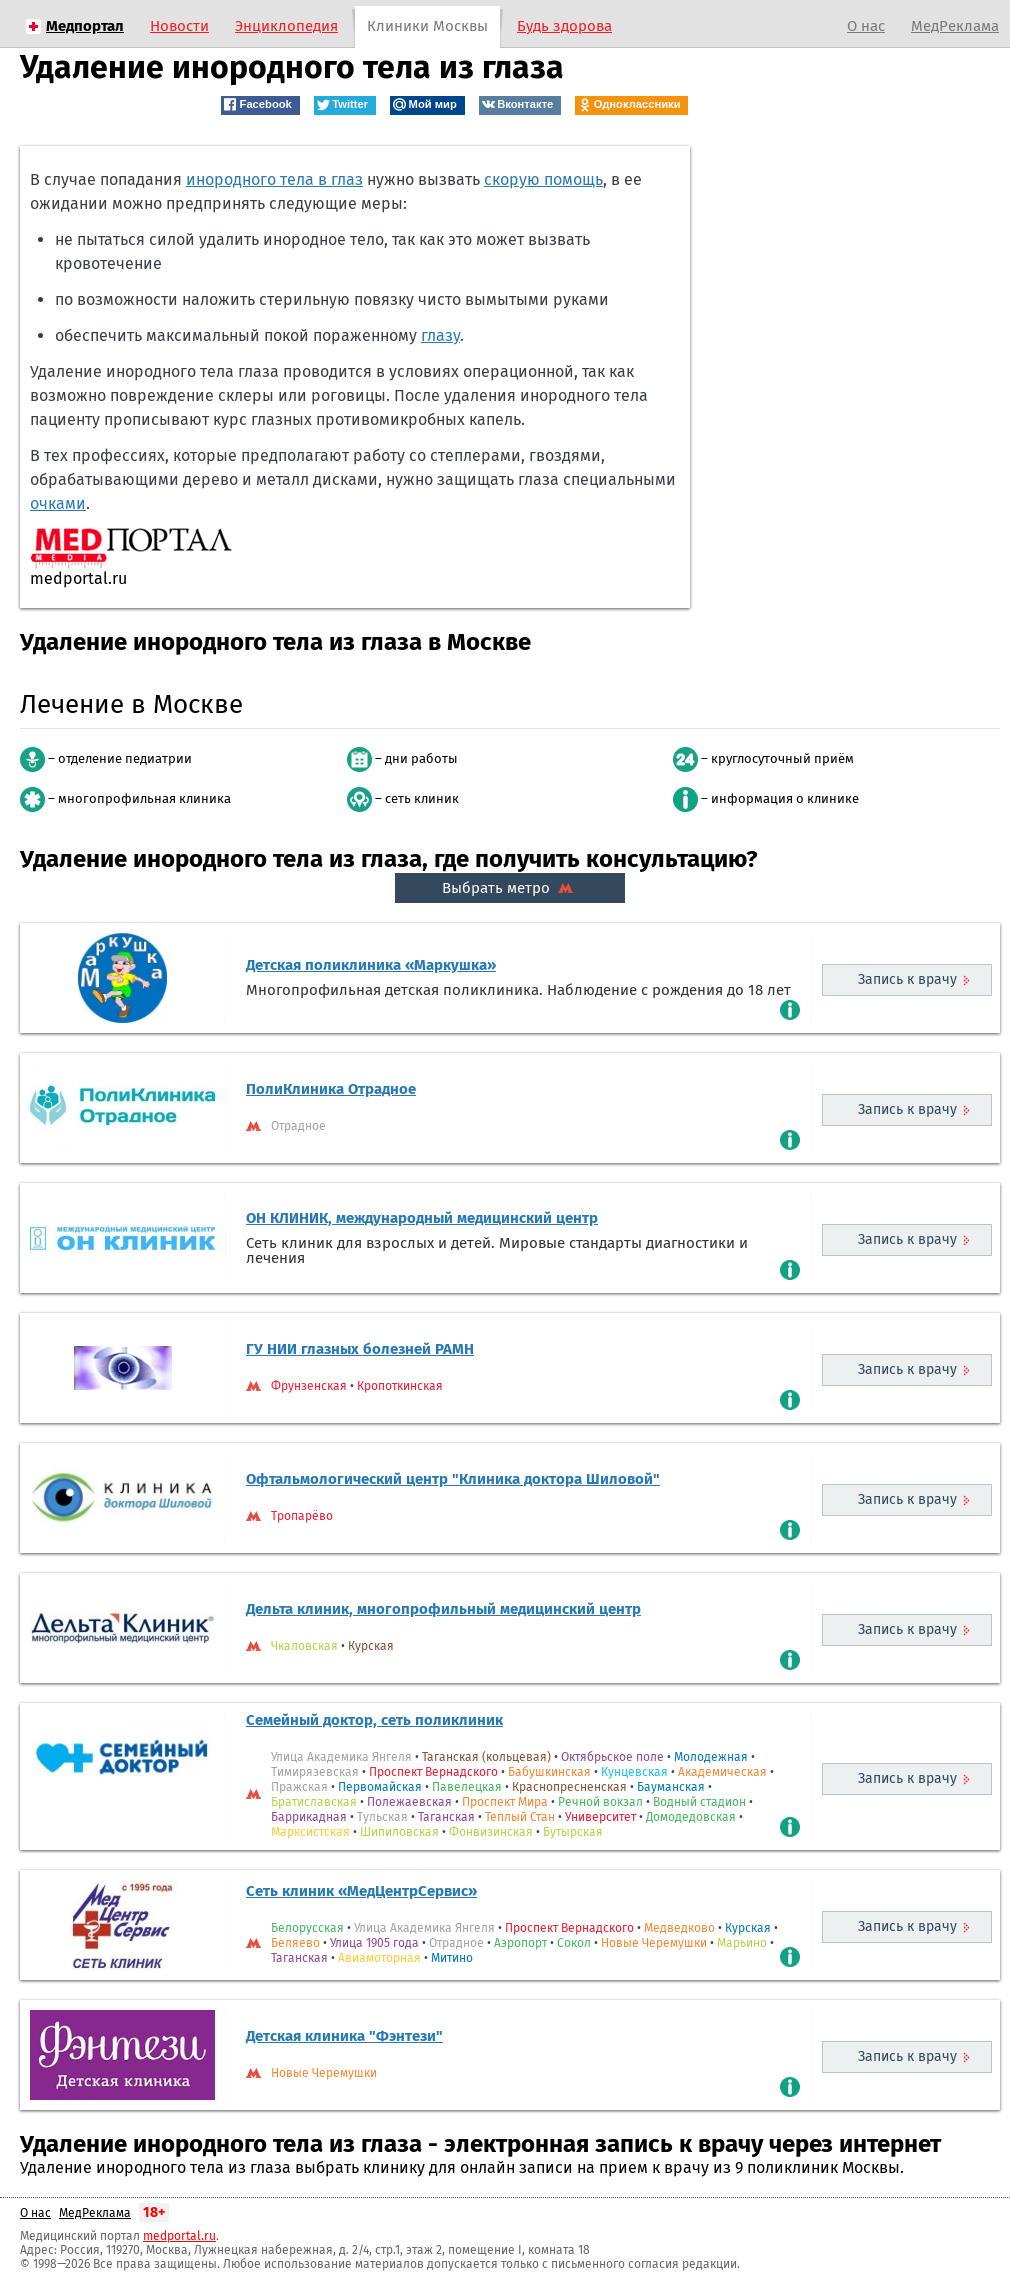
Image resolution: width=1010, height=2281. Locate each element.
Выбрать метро (510, 888)
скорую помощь (543, 179)
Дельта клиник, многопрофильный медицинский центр (443, 1609)
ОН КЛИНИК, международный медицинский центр (422, 1218)
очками (58, 503)
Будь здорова (564, 26)
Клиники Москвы (427, 26)
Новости (179, 26)
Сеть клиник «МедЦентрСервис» (361, 1891)
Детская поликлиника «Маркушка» (371, 965)
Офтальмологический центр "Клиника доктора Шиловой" (453, 1479)
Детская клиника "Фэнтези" (344, 2036)
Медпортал (85, 26)
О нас (866, 26)
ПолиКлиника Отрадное (331, 1089)
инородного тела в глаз (274, 179)
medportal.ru (179, 2236)
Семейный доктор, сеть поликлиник (374, 1720)
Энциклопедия (286, 26)
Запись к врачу (907, 979)
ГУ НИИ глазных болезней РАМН (360, 1349)
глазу (440, 335)
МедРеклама (955, 26)
